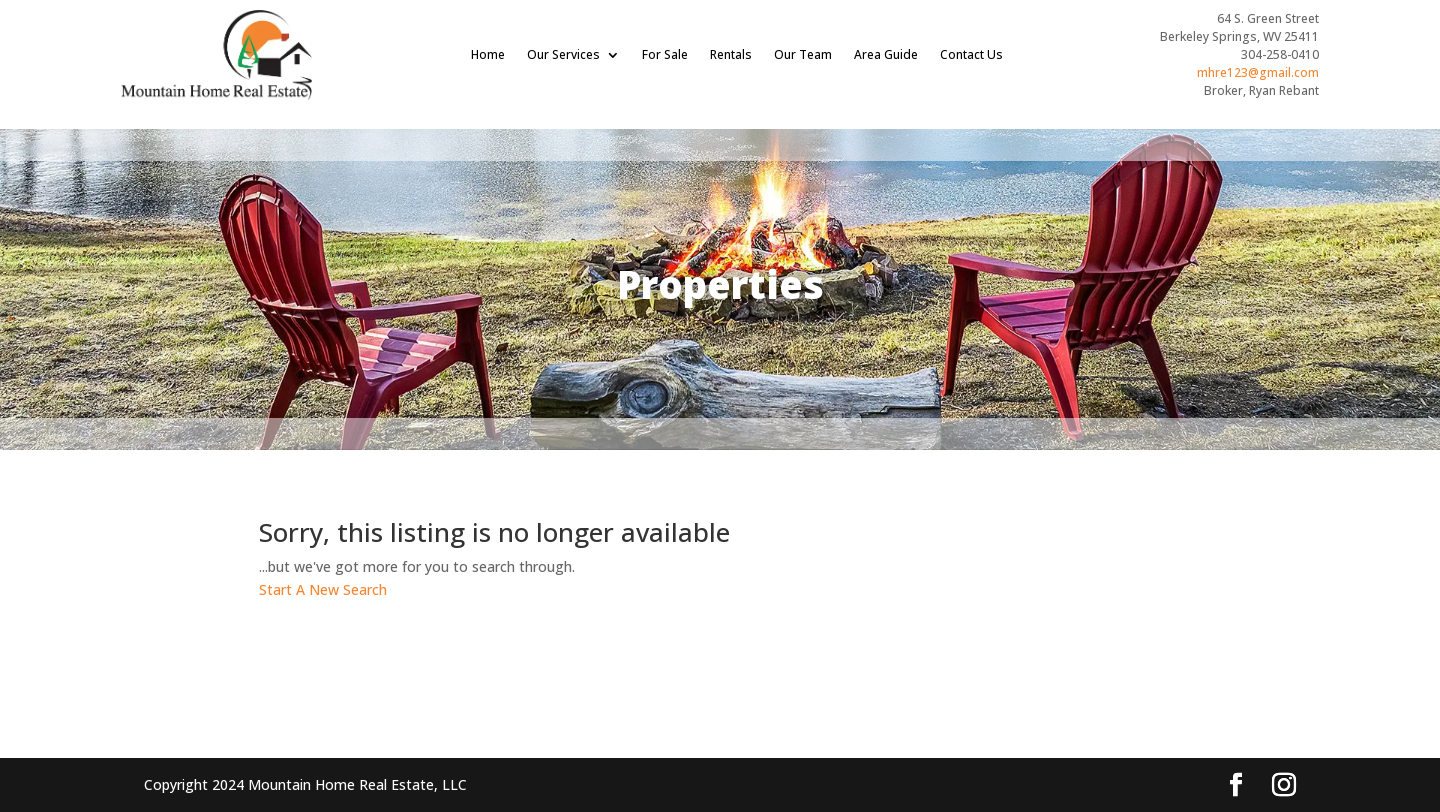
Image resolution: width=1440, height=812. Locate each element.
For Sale (665, 54)
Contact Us (971, 54)
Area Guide (886, 54)
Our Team (803, 54)
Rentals (731, 54)
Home (488, 54)
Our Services (563, 54)
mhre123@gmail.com (1258, 72)
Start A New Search (323, 589)
